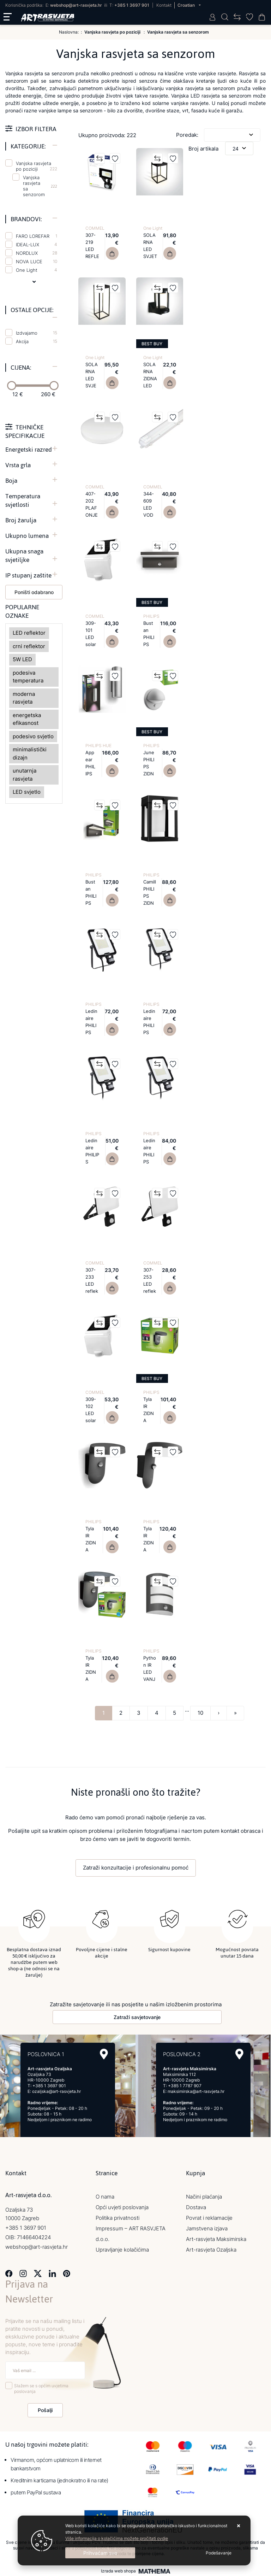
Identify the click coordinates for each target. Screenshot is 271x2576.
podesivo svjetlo (33, 736)
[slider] (11, 385)
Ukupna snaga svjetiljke (24, 555)
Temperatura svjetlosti (22, 500)
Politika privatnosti (117, 2217)
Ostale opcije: (32, 310)
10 (200, 1712)
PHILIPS (151, 616)
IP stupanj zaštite (28, 575)
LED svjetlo (27, 791)
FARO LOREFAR (36, 236)
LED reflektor (29, 632)
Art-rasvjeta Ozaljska (211, 2249)
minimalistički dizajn (30, 753)
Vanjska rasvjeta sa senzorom (34, 186)
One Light (36, 270)
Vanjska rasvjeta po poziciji (36, 166)
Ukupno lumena (27, 536)
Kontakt (163, 5)
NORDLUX (36, 253)
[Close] (100, 2552)
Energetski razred (28, 450)
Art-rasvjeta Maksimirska (216, 2238)
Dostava (196, 2207)
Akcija (36, 341)
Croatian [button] (186, 5)
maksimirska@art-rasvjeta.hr (196, 2091)
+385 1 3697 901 (131, 5)
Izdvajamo (36, 333)
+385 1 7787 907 (184, 2085)
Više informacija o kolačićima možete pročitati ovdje (116, 2538)
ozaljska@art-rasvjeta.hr (56, 2091)
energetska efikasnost (27, 719)
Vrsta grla (18, 465)
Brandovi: (26, 219)
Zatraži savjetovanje (137, 2017)
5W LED (22, 659)
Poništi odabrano (34, 592)
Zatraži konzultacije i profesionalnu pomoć (135, 1867)
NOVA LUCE (36, 261)
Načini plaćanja (204, 2196)
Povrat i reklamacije (209, 2217)
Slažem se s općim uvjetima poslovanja (41, 2388)
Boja (11, 481)
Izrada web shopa (118, 2571)
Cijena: (21, 368)
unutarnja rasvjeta (24, 774)
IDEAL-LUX (36, 244)
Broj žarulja (20, 520)
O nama (105, 2196)
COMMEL (94, 228)
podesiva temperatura (28, 676)
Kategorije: (28, 146)
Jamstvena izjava (207, 2228)
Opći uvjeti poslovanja (122, 2207)
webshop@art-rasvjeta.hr (76, 5)
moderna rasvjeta (24, 698)
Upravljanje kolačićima (122, 2249)
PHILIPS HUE (98, 745)
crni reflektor (29, 646)
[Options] (218, 2553)
